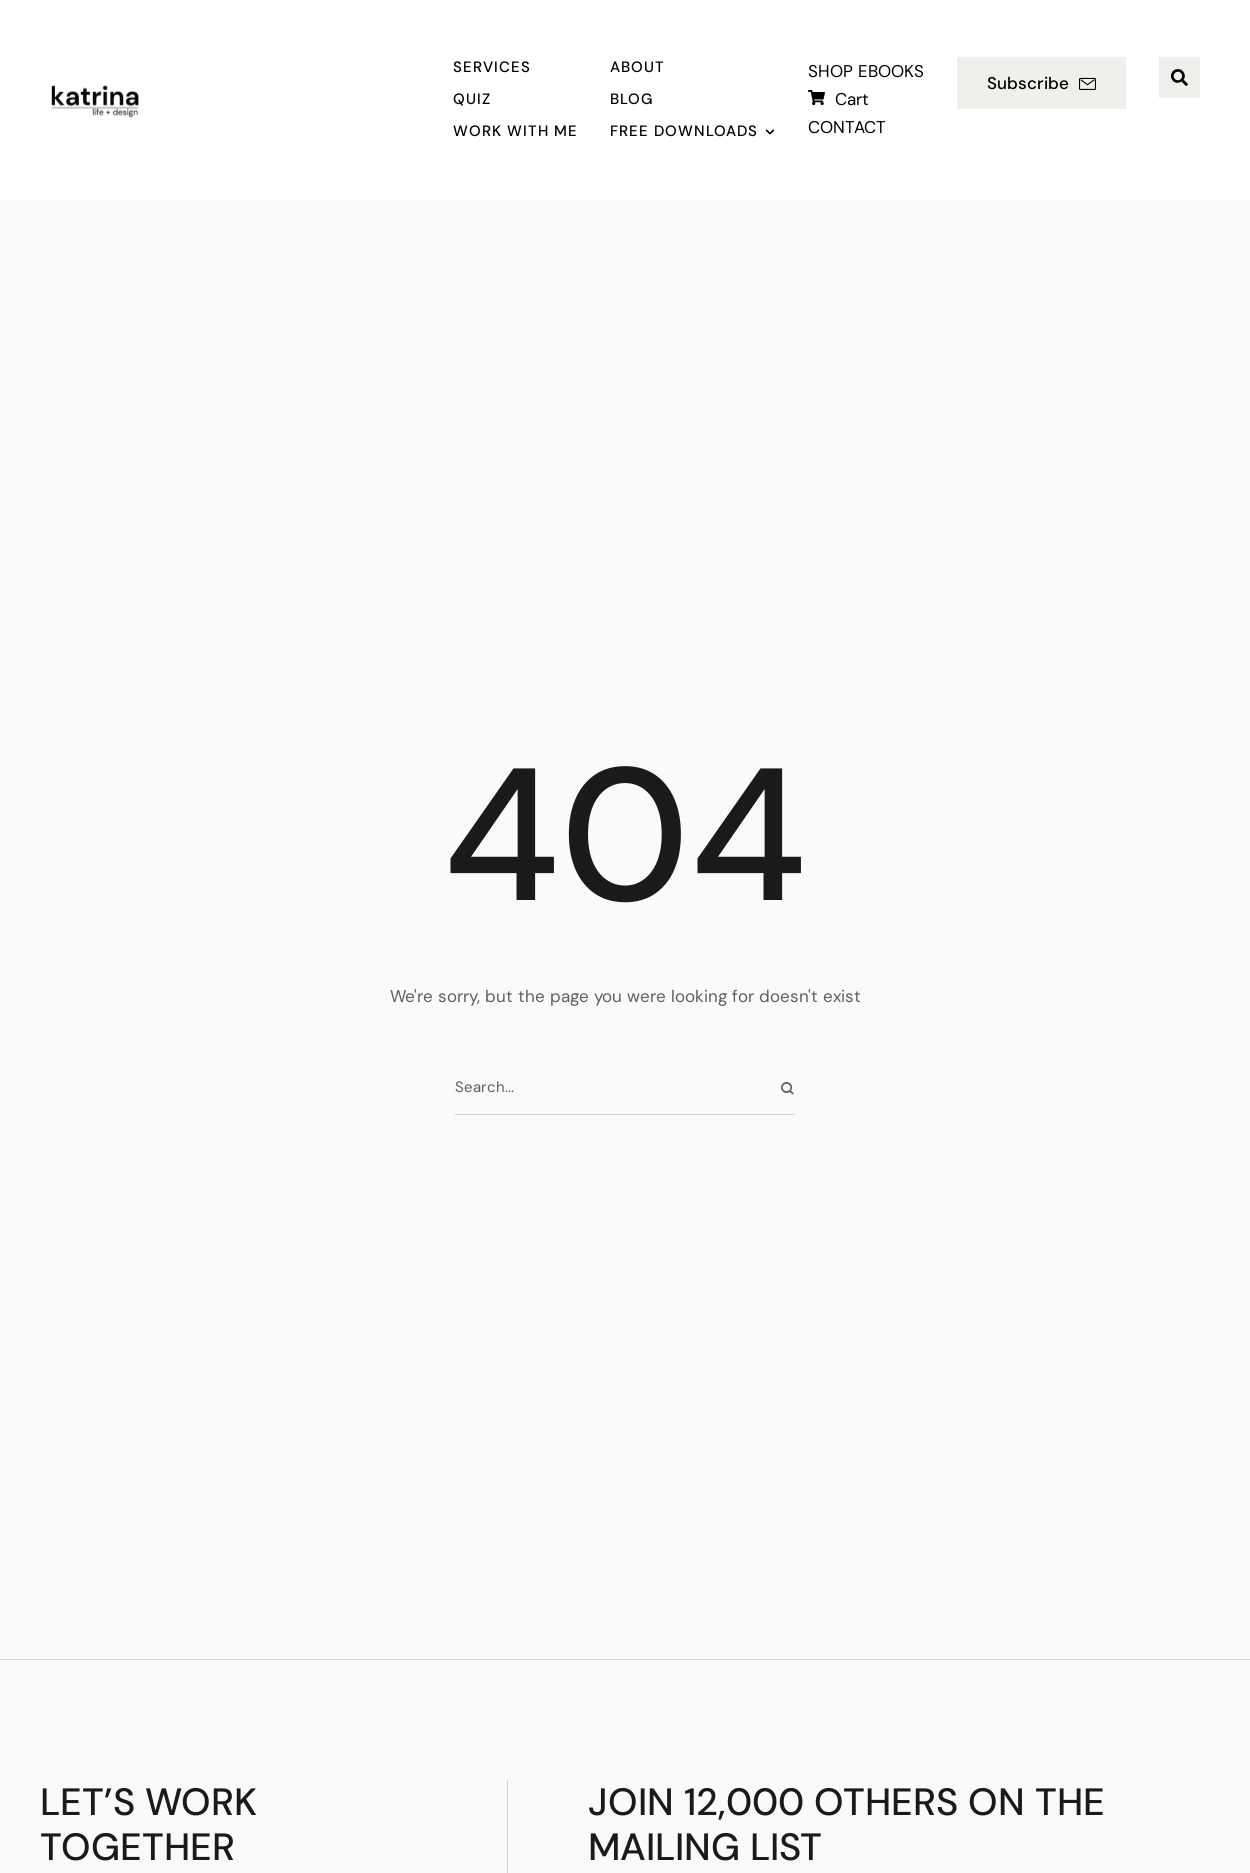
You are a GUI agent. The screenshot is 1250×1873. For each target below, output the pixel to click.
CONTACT (847, 127)
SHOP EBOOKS (866, 71)
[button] (1041, 83)
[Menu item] (515, 68)
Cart (852, 99)
